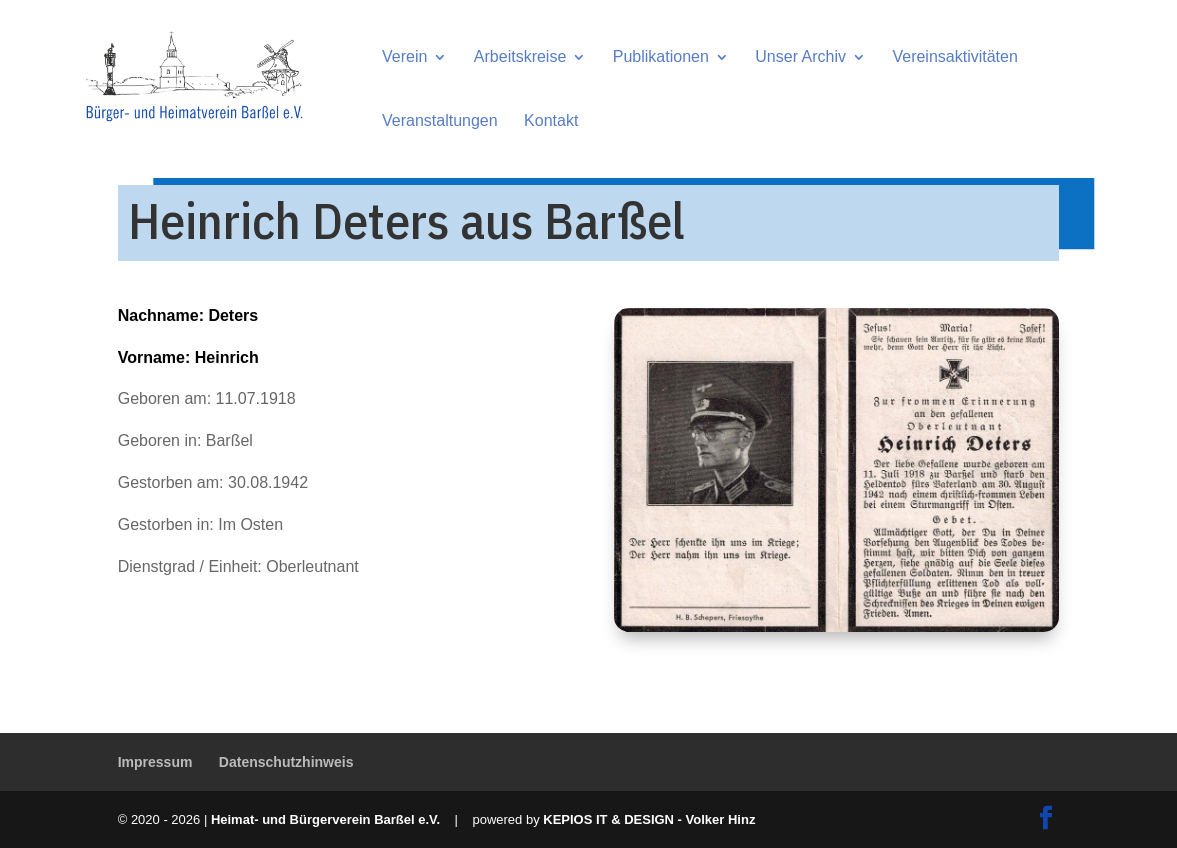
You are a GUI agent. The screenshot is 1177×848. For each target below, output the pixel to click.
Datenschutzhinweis (286, 762)
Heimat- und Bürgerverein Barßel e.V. (325, 819)
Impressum (155, 762)
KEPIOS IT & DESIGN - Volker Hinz (649, 819)
